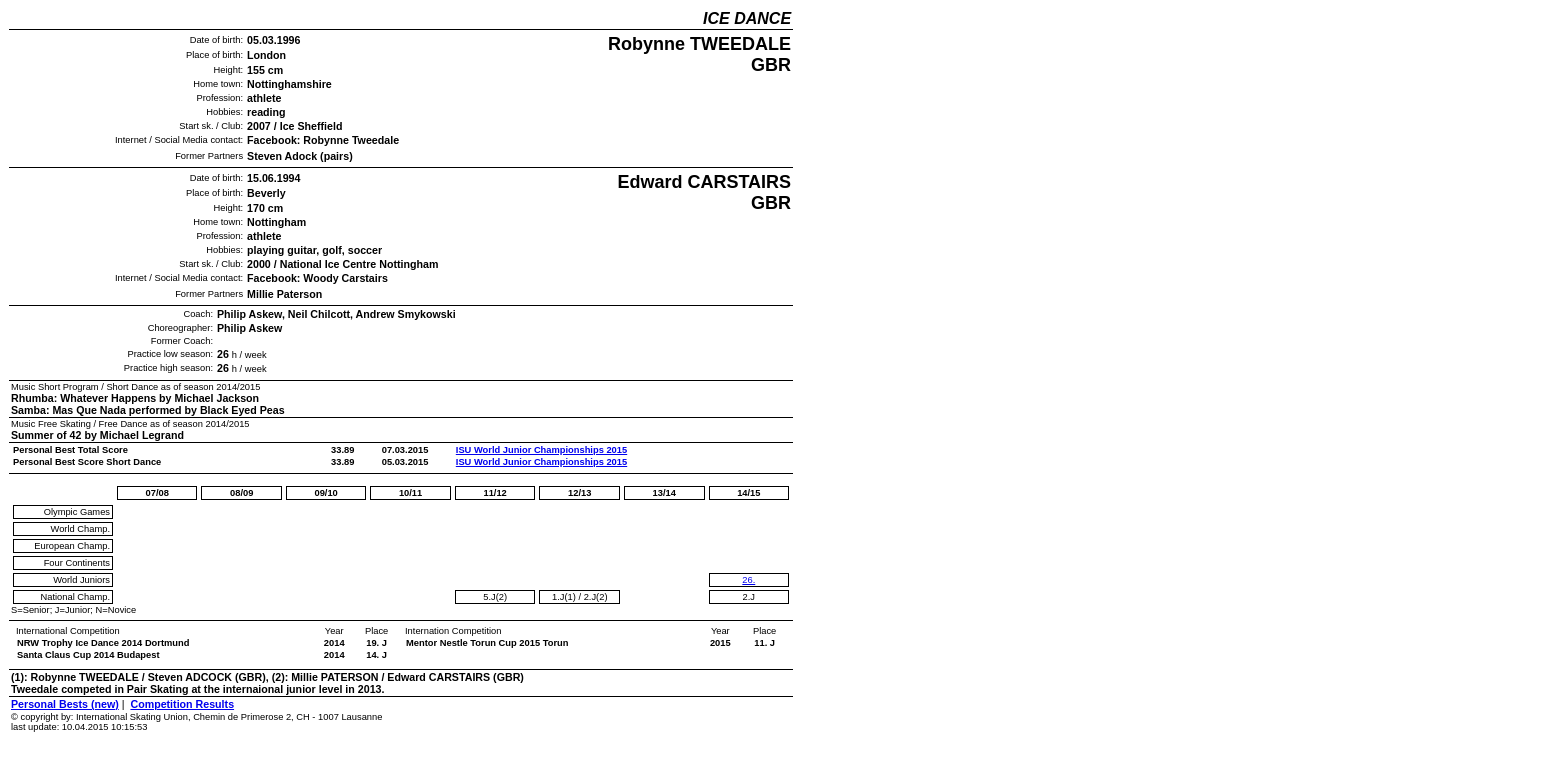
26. (748, 580)
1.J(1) (564, 597)
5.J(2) (495, 597)
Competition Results (182, 704)
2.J (749, 597)
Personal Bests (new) (65, 704)
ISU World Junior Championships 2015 (541, 450)
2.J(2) (596, 597)
